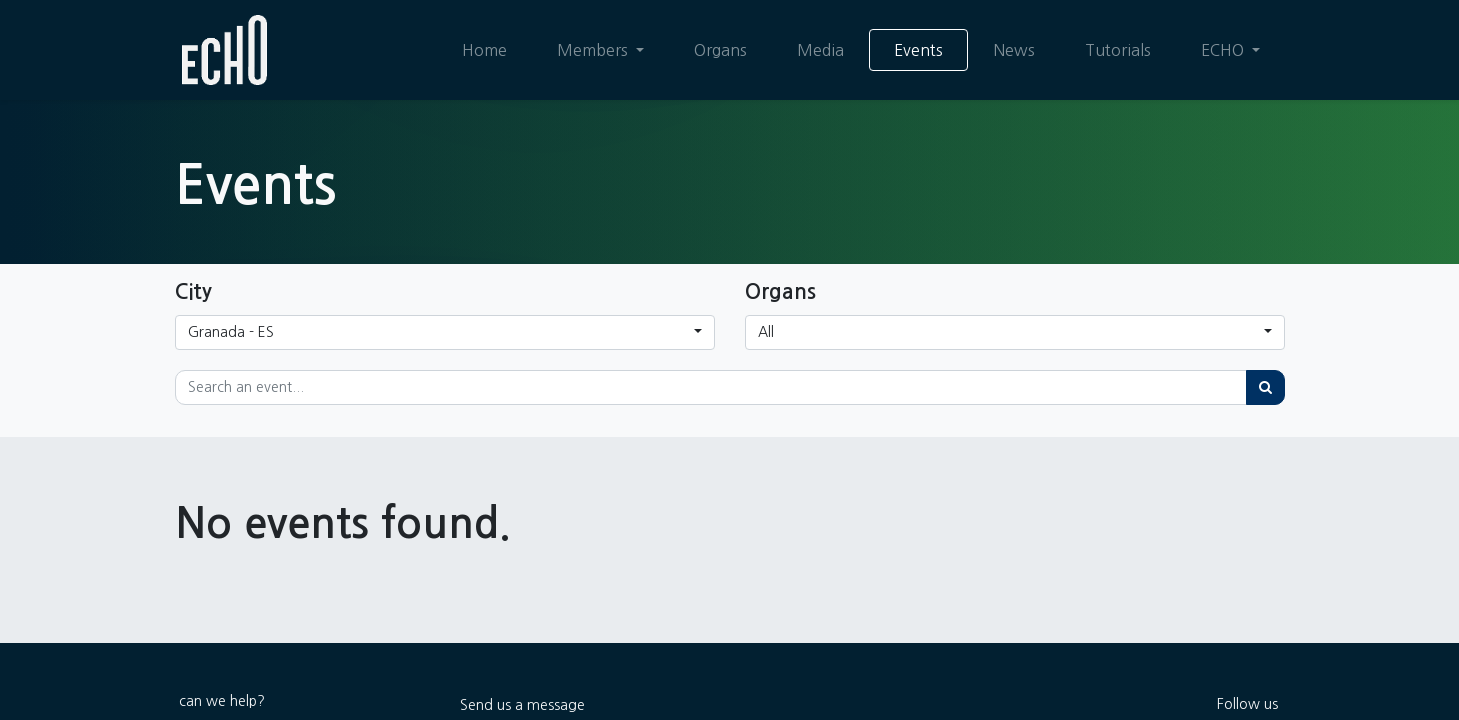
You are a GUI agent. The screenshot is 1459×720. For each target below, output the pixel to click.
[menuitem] (483, 50)
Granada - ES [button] (231, 332)
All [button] (766, 332)
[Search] (1265, 387)
